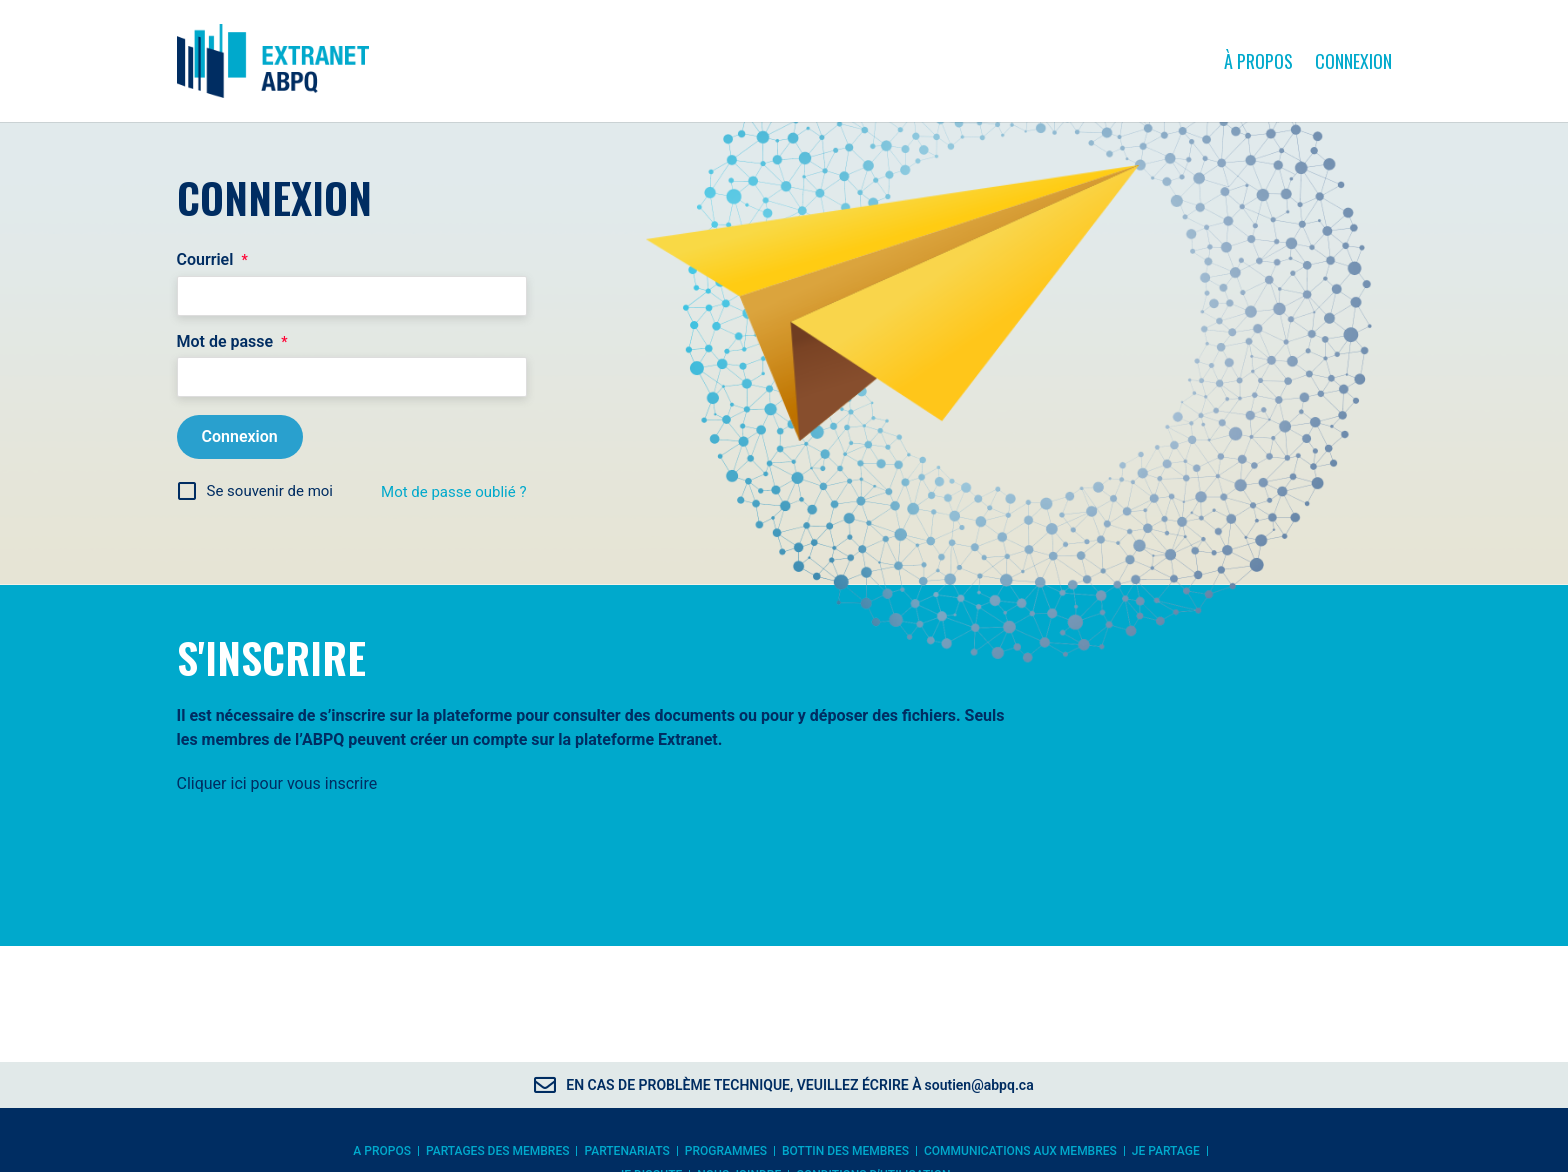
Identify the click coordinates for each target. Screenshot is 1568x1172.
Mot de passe (232, 345)
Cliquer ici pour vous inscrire (277, 786)
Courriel (212, 263)
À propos (1258, 62)
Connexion (1353, 62)
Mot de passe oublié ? (453, 495)
